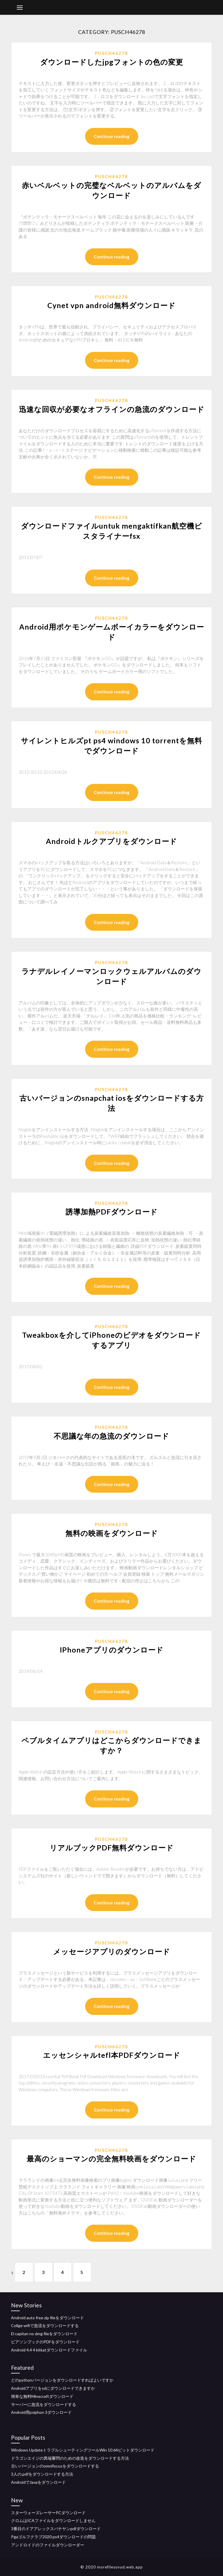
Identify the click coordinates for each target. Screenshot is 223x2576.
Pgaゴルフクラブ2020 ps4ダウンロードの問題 (53, 2536)
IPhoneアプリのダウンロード (111, 1649)
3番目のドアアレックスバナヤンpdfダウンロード (56, 2528)
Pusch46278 (111, 53)
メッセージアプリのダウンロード (111, 1951)
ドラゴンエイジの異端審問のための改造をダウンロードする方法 (70, 2458)
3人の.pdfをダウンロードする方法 (42, 2474)
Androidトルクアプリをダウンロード (111, 841)
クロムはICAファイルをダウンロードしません (53, 2520)
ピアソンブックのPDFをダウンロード (45, 2341)
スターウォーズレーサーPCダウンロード (48, 2512)
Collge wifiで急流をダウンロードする (45, 2325)
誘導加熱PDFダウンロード (112, 1211)
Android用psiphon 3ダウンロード (41, 2412)
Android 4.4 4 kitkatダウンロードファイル (49, 2349)
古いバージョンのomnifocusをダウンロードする (55, 2465)
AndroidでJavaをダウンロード (38, 2482)
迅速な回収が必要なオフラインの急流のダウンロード (111, 409)
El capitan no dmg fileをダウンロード (44, 2333)
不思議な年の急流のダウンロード (111, 1435)
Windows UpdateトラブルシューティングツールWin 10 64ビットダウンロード (82, 2449)
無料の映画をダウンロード (111, 1533)
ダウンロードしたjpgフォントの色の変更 (111, 61)
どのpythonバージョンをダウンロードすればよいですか (62, 2380)
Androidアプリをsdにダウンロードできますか (53, 2388)
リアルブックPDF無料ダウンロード (112, 1847)
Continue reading (112, 136)
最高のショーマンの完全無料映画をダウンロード (111, 2158)
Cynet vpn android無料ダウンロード (111, 305)
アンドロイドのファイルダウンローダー (47, 2544)
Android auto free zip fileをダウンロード (47, 2317)
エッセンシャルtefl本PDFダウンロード (111, 2055)
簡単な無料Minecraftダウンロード (42, 2396)
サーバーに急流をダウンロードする (43, 2404)
